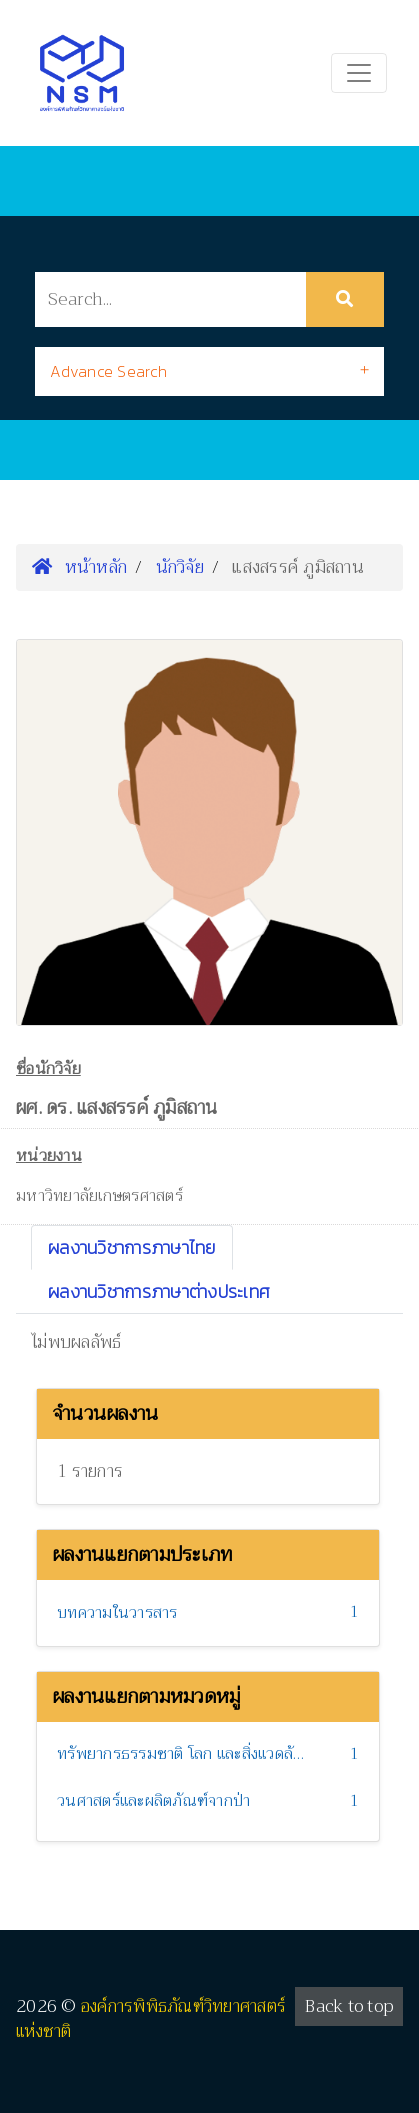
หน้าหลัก (79, 567)
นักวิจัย (180, 567)
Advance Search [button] (108, 371)
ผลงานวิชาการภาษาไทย (132, 1247)
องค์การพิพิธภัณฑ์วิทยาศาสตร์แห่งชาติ (151, 2019)
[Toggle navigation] (359, 73)
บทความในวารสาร (117, 1613)
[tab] (209, 371)
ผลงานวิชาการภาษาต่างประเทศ (159, 1291)
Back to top (349, 2006)
